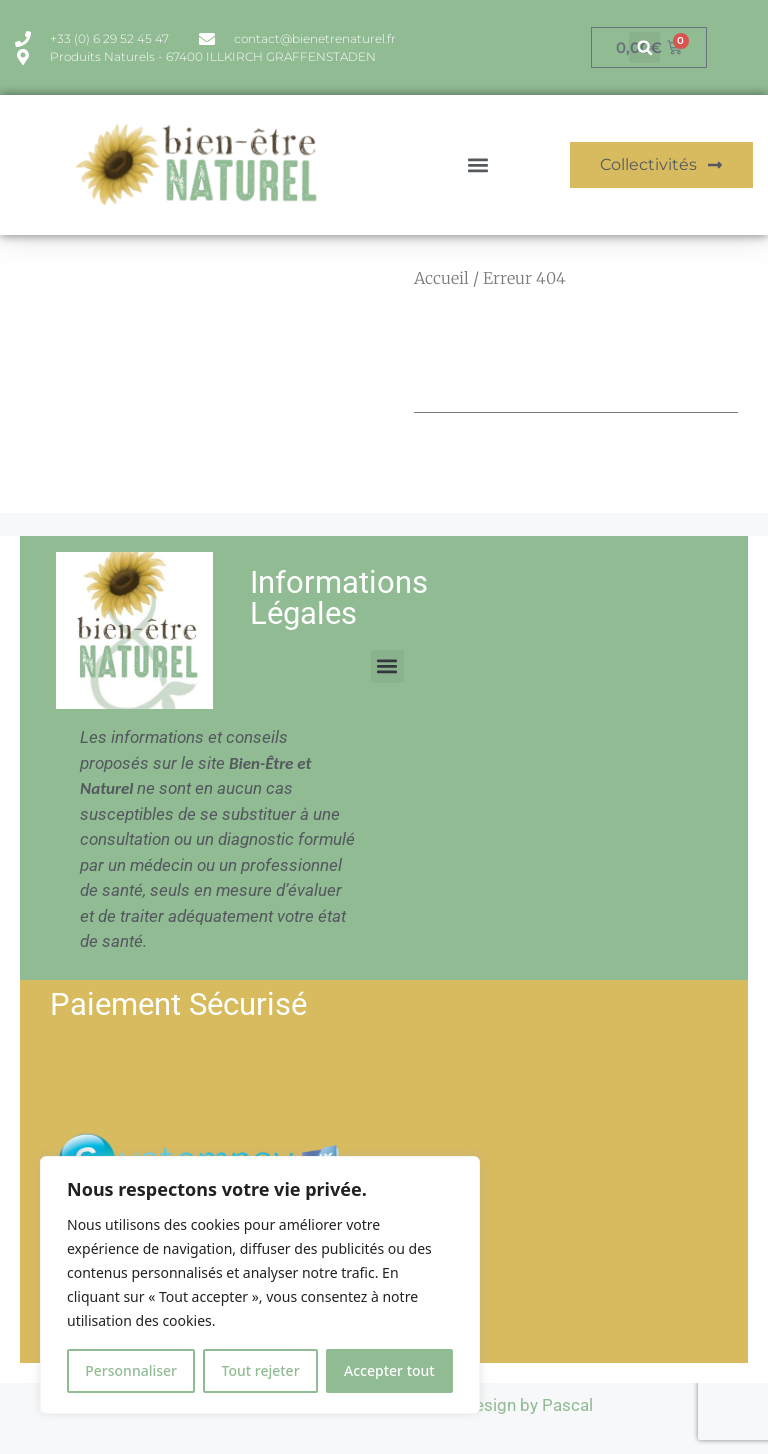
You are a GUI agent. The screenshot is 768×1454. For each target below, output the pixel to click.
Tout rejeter (261, 1370)
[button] (644, 47)
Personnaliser (131, 1370)
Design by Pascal (528, 1405)
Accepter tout (389, 1370)
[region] (260, 1285)
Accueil (441, 278)
